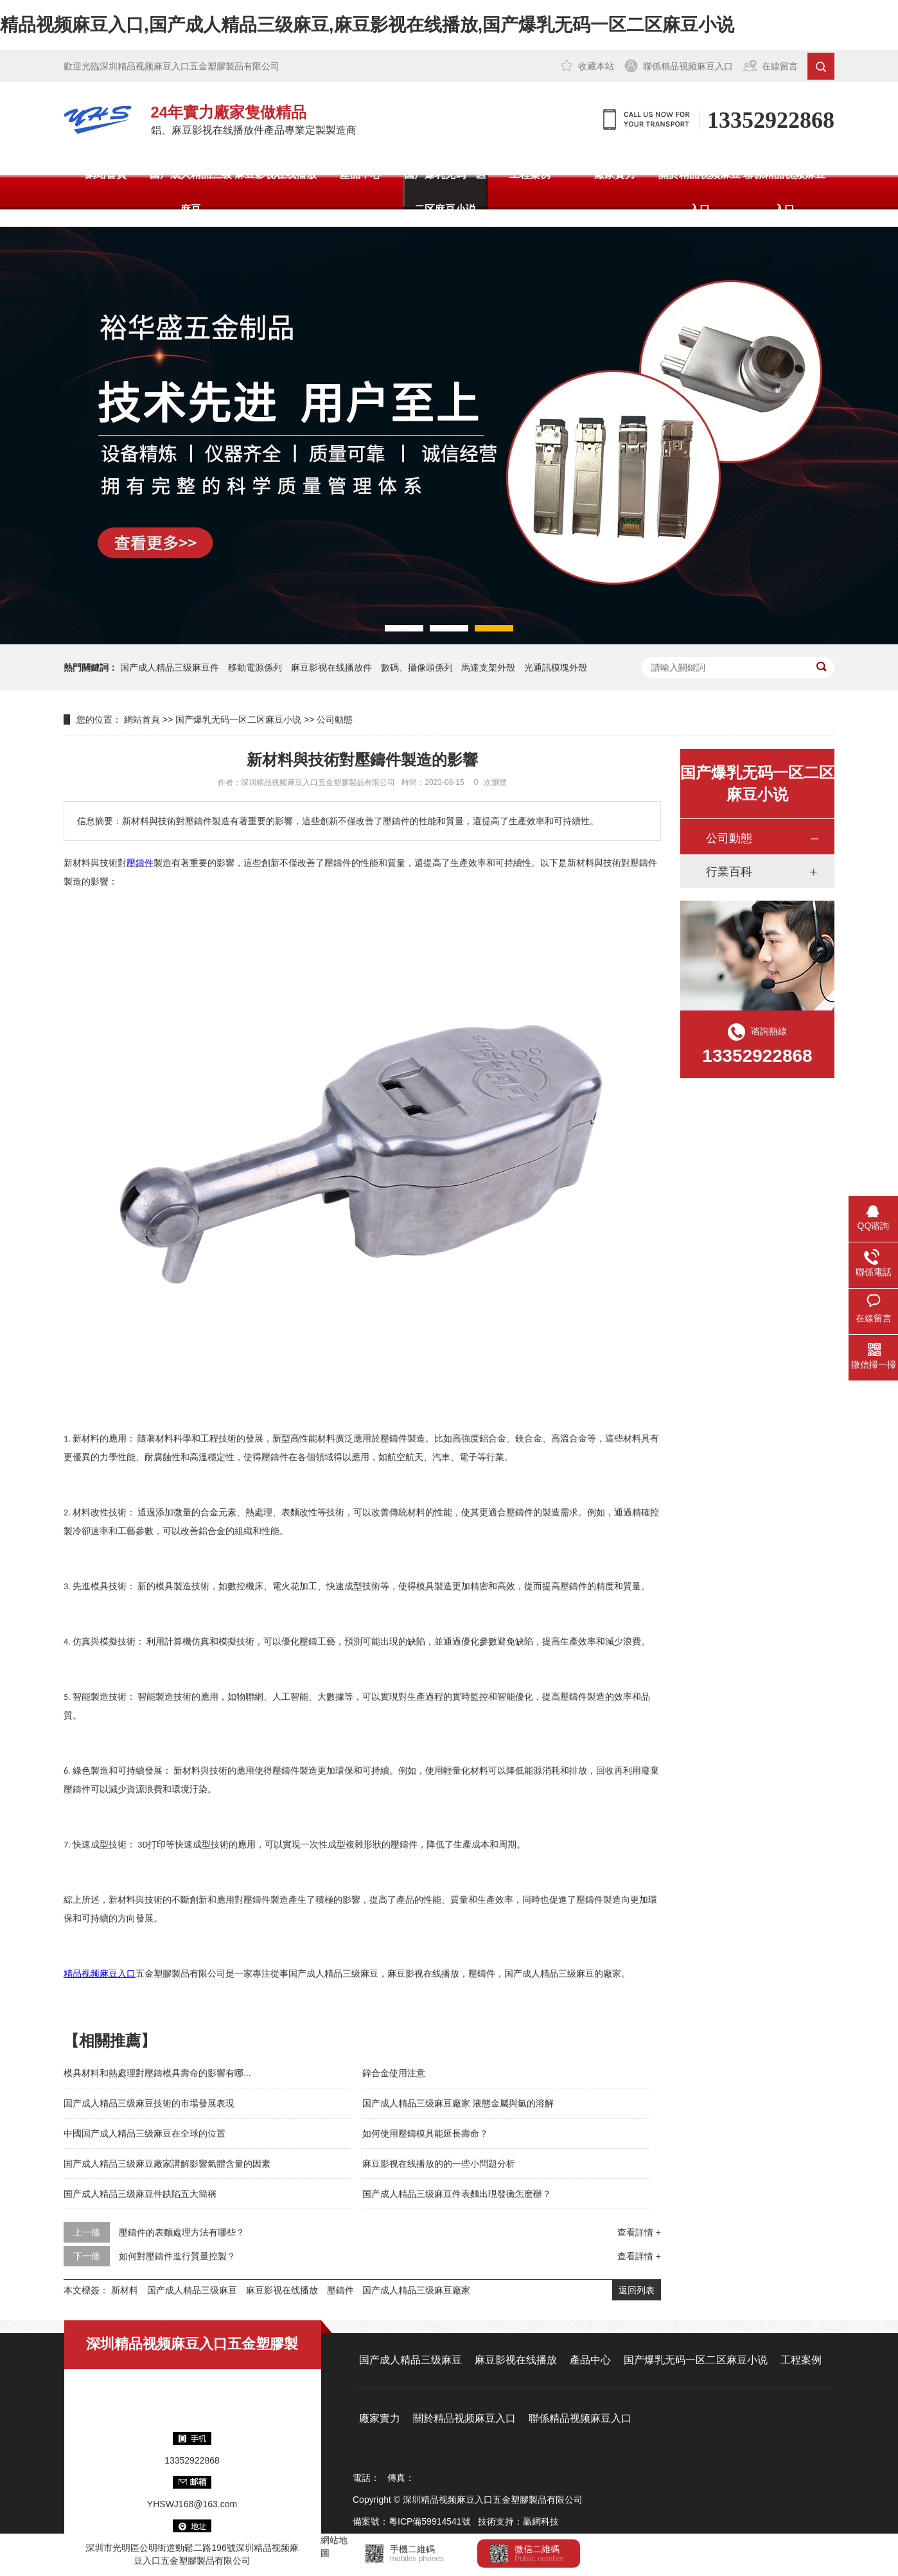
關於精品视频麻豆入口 (699, 192)
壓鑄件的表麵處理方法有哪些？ (182, 2232)
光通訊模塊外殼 (555, 667)
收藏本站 (596, 66)
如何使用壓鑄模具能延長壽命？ (425, 2133)
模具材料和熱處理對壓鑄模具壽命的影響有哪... (157, 2073)
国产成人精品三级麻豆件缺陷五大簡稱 (140, 2194)
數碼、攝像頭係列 (417, 667)
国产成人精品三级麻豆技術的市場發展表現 (149, 2103)
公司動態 (335, 719)
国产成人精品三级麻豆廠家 (416, 2290)
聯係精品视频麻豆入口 (688, 66)
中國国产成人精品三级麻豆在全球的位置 (144, 2133)
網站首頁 (106, 174)
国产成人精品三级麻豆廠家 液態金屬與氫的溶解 (458, 2103)
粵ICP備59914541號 (430, 2521)
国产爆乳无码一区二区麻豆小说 (445, 192)
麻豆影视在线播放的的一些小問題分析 (438, 2163)
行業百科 (729, 871)
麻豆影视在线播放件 (331, 667)
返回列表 (637, 2290)
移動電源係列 (255, 667)
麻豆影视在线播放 (275, 174)
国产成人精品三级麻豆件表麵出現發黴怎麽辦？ (456, 2194)
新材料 (124, 2290)
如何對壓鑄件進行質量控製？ (177, 2256)
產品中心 (360, 174)
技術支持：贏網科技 (518, 2521)
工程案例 (529, 174)
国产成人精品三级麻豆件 (169, 667)
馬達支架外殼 (488, 667)
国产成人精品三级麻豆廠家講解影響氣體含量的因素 (167, 2163)
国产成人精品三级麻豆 (191, 192)
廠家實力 (614, 174)
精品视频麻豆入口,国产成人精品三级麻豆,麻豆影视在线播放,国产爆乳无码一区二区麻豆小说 (367, 25)
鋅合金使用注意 (393, 2073)
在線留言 (780, 66)
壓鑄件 (340, 2290)
